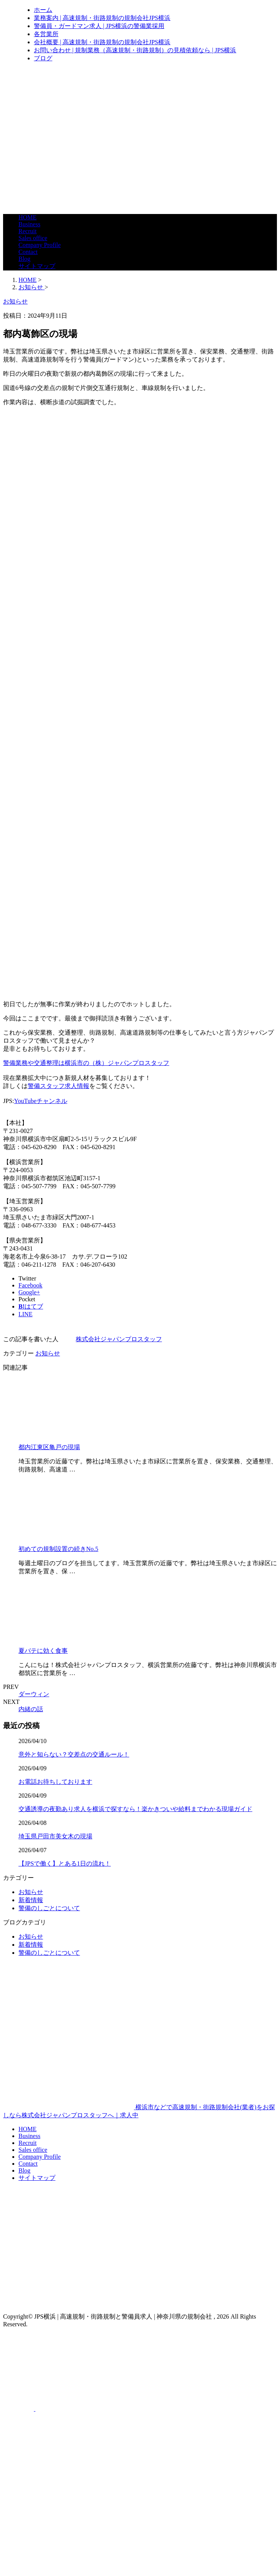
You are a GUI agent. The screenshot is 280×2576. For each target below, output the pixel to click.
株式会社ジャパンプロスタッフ (119, 1339)
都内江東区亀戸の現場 (49, 1447)
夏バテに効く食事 (43, 1650)
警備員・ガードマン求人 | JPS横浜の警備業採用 (99, 26)
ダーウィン (33, 1694)
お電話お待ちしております (55, 1781)
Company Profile (39, 245)
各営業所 (46, 34)
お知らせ (47, 1353)
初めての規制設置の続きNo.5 (58, 1549)
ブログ (43, 58)
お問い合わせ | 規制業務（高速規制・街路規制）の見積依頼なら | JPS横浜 (135, 50)
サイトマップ (36, 266)
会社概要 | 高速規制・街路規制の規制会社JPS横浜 (102, 42)
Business (29, 224)
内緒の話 (30, 1709)
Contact (28, 252)
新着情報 (30, 1900)
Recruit (27, 231)
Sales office (32, 238)
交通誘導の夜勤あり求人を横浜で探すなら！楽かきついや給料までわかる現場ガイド (135, 1809)
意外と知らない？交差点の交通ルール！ (73, 1754)
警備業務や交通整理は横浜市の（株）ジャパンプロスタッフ (86, 1063)
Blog (24, 258)
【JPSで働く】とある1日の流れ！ (64, 1863)
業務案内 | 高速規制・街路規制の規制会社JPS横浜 (102, 18)
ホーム (43, 10)
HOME (27, 217)
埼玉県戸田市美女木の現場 (55, 1836)
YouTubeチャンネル (40, 1101)
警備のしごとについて (49, 1908)
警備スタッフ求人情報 (58, 1086)
